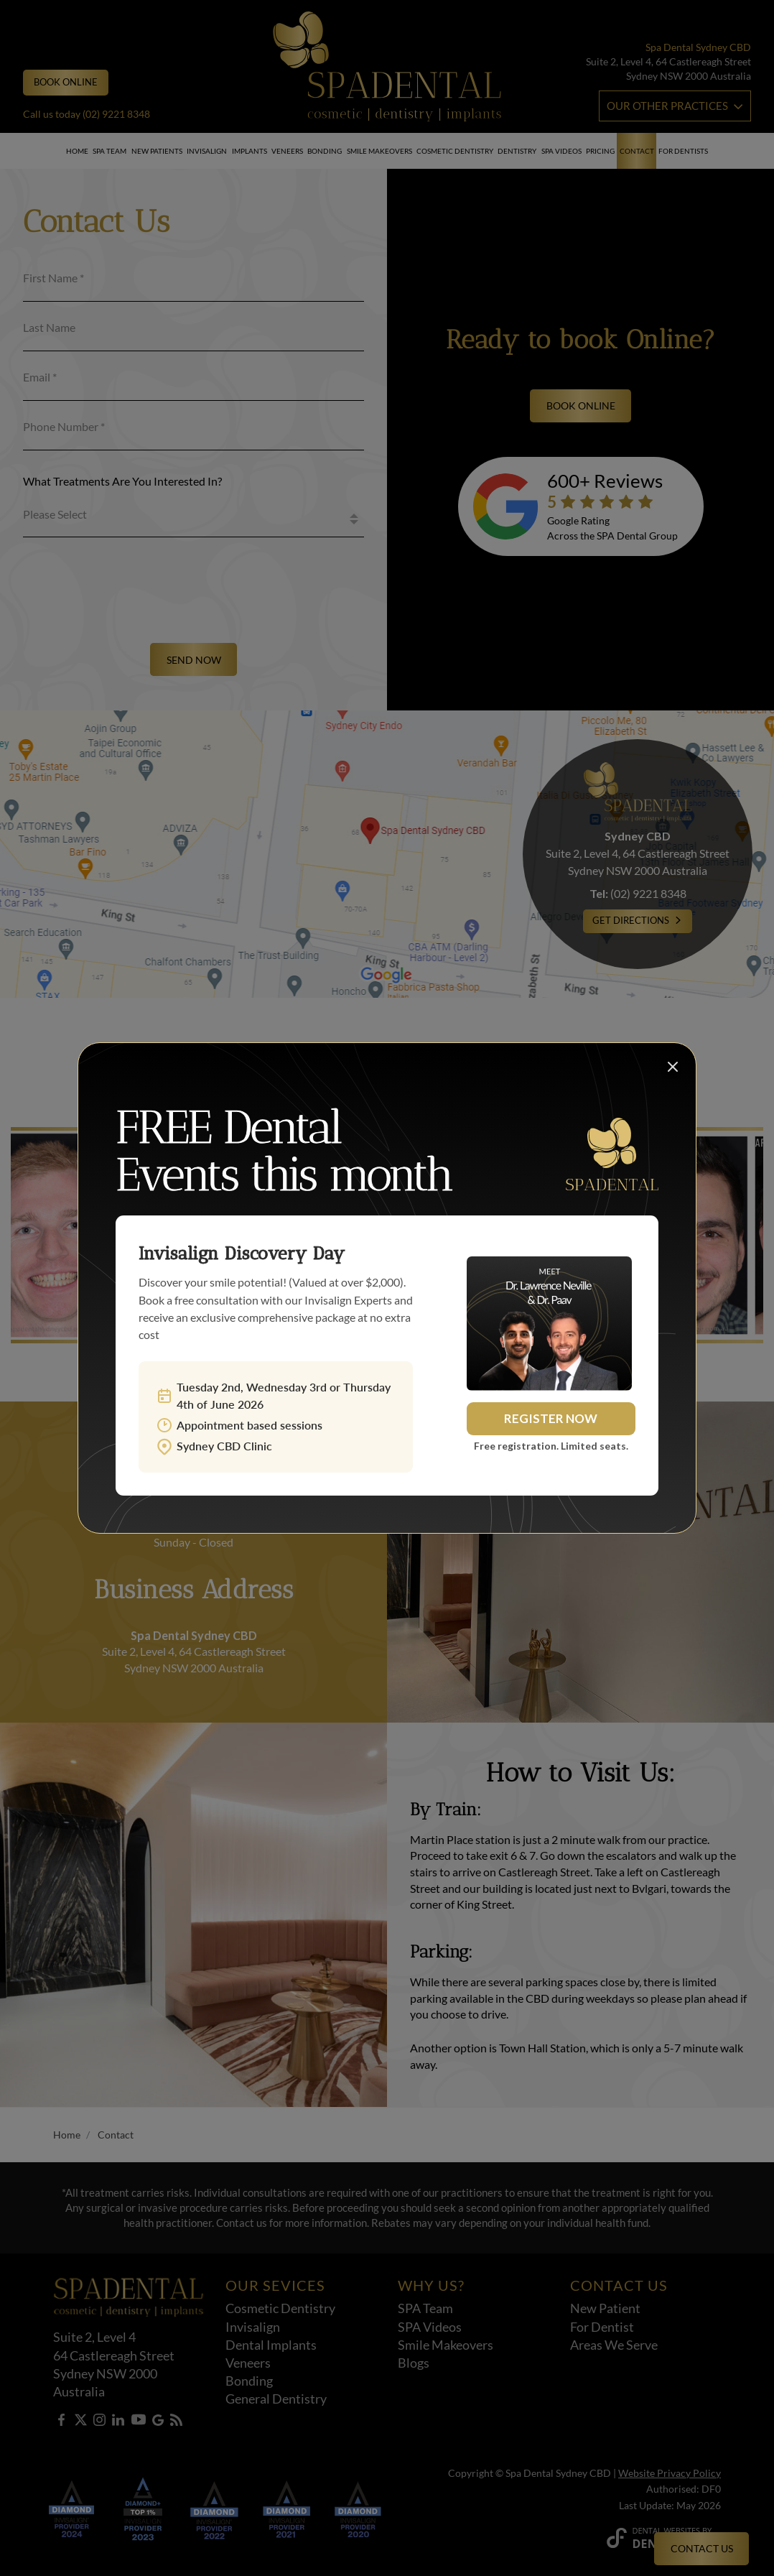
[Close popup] (670, 1068)
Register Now (550, 1418)
